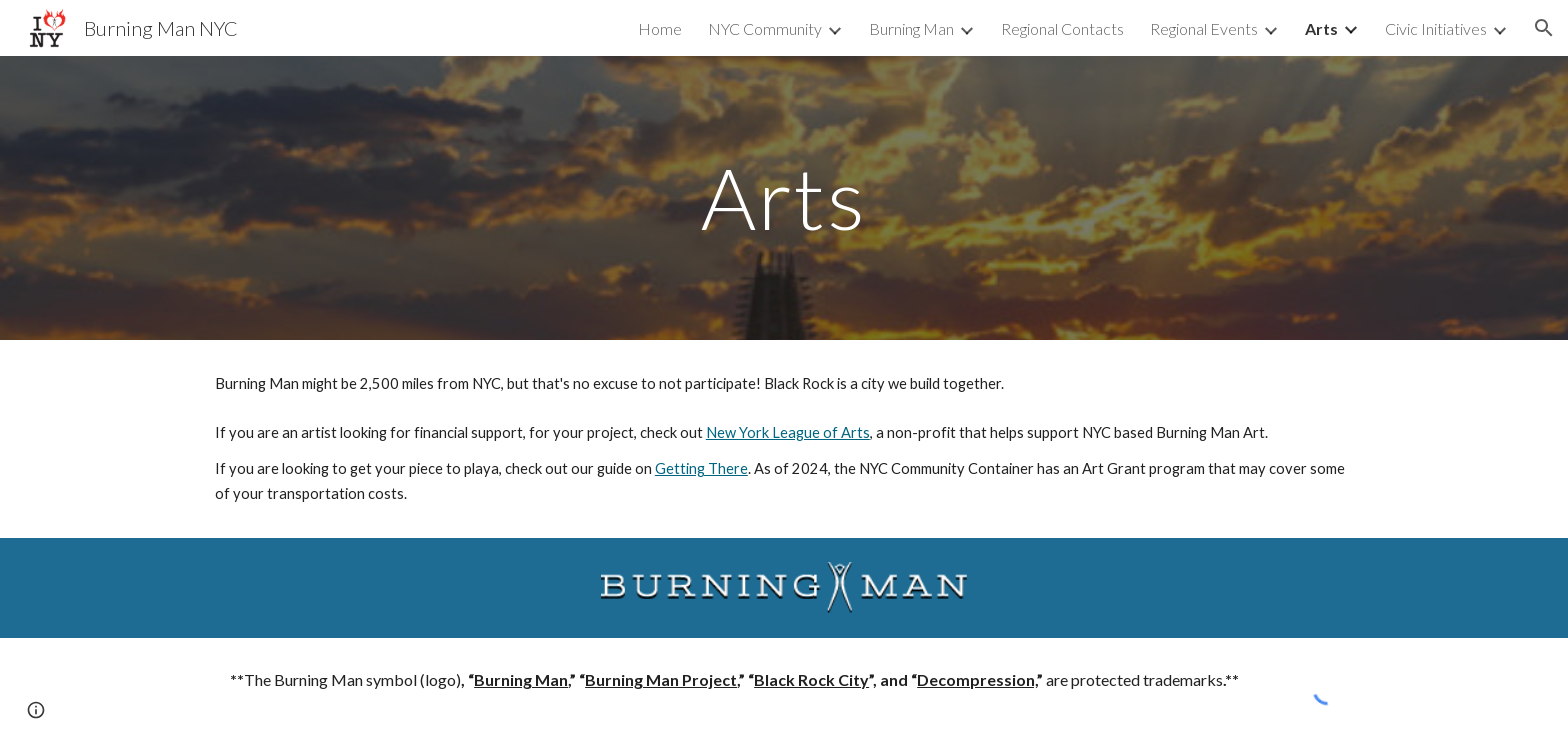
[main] (784, 197)
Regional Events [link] (1204, 28)
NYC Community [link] (765, 28)
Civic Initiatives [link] (1436, 28)
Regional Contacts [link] (1062, 28)
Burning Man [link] (911, 28)
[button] (1544, 28)
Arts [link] (1321, 28)
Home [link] (660, 28)
